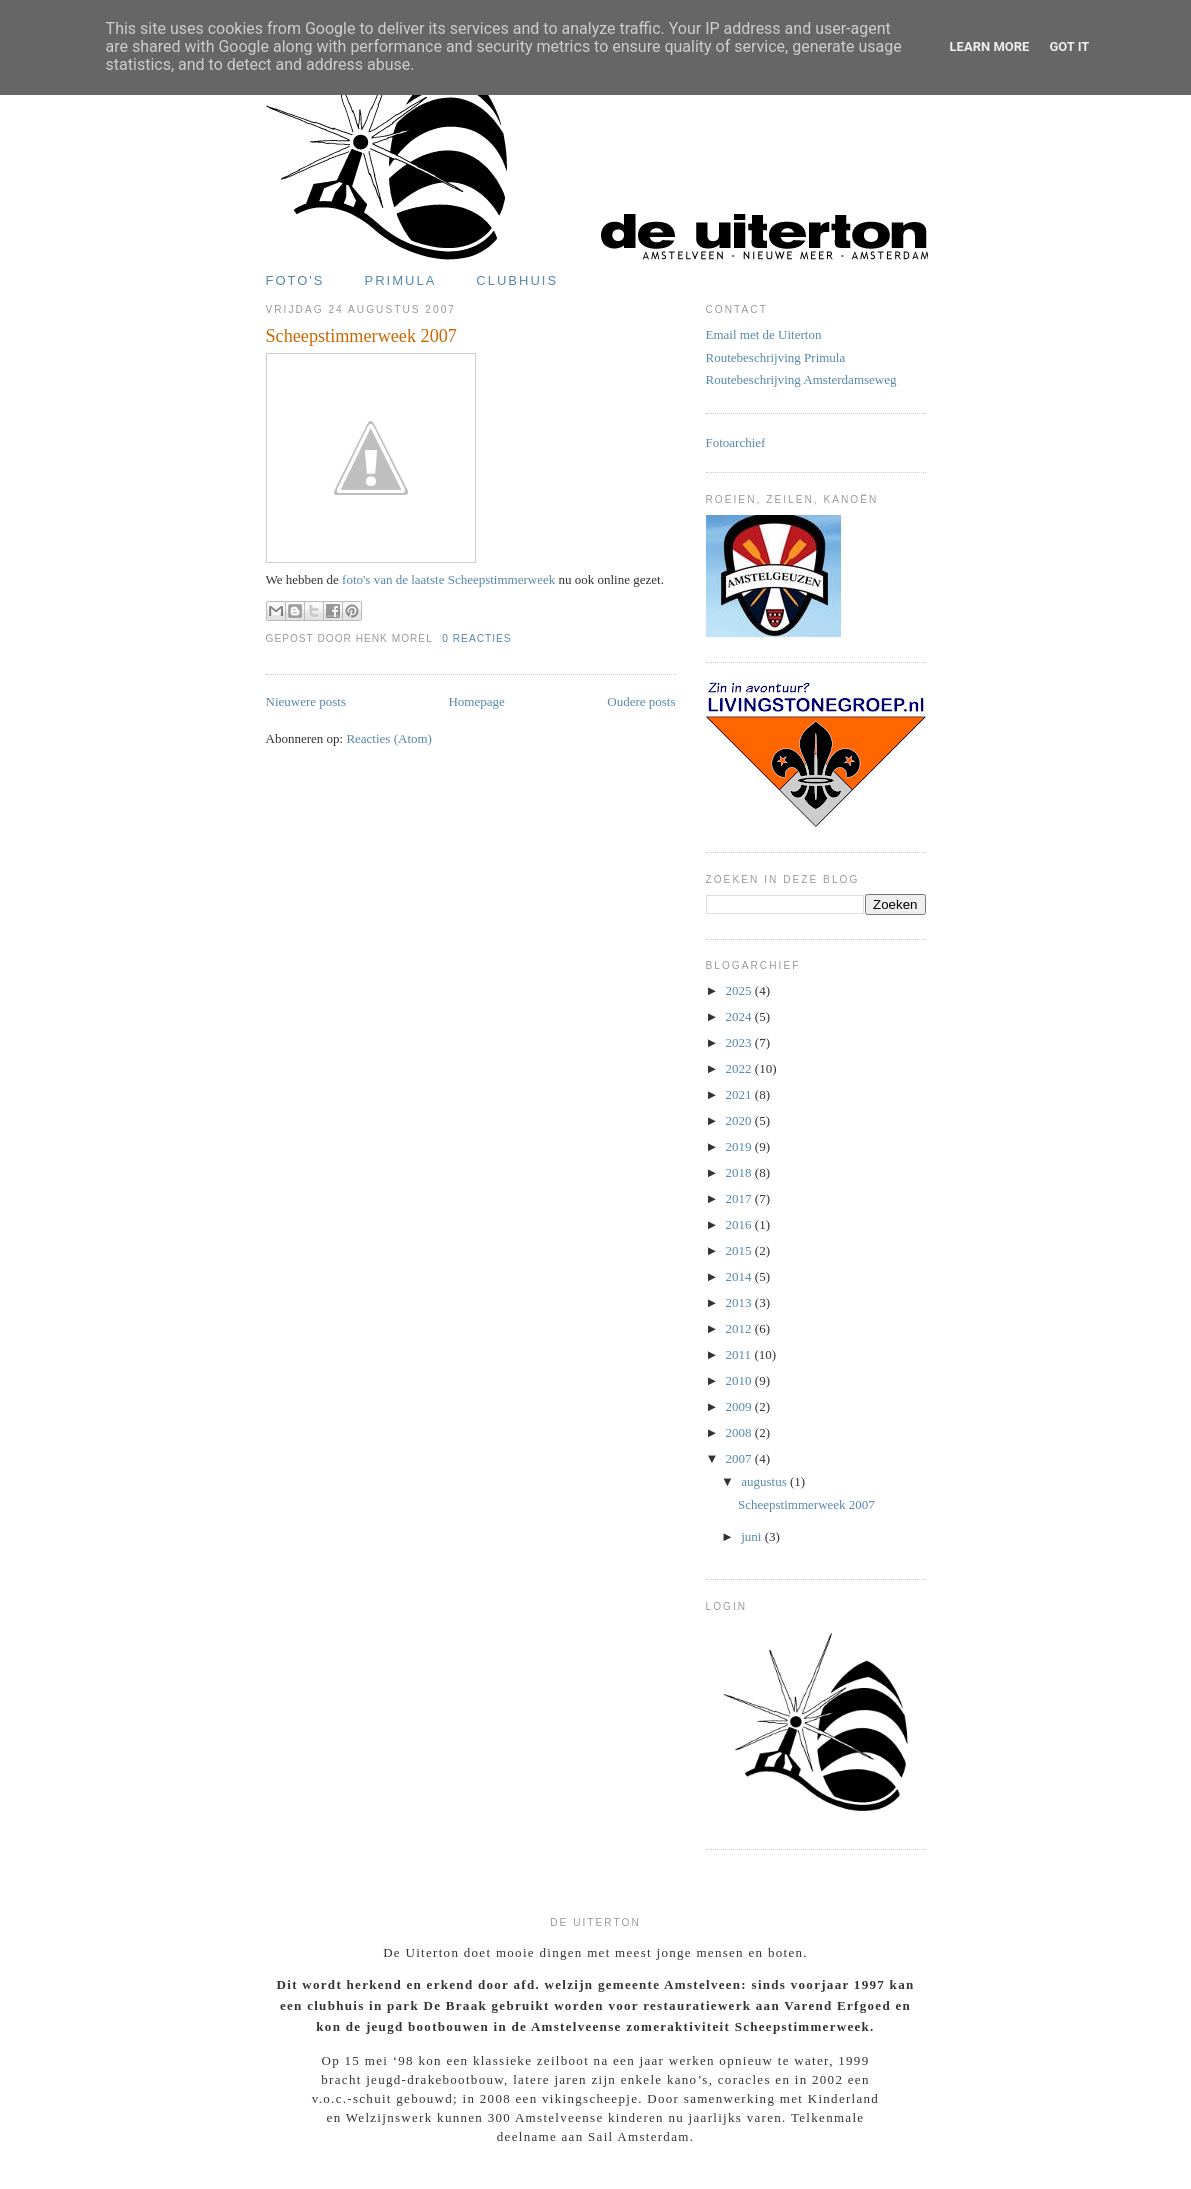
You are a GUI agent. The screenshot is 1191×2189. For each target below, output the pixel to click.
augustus (765, 1481)
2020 (740, 1120)
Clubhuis (517, 280)
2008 (740, 1432)
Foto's (295, 280)
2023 (740, 1042)
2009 (740, 1406)
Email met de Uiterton (764, 334)
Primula (401, 280)
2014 (740, 1276)
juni (752, 1536)
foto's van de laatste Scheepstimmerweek (448, 579)
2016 (740, 1224)
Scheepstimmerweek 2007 (361, 336)
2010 (740, 1380)
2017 (740, 1198)
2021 (740, 1094)
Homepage (476, 701)
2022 (740, 1068)
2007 (740, 1458)
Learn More (990, 46)
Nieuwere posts (306, 701)
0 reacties (476, 638)
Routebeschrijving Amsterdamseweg (801, 379)
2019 (740, 1146)
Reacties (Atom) (389, 738)
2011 (740, 1354)
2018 (740, 1172)
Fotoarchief (736, 442)
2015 (740, 1250)
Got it (1069, 46)
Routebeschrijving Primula (776, 357)
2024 (740, 1016)
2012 (740, 1328)
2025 (740, 990)
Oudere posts (641, 701)
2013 (740, 1302)
